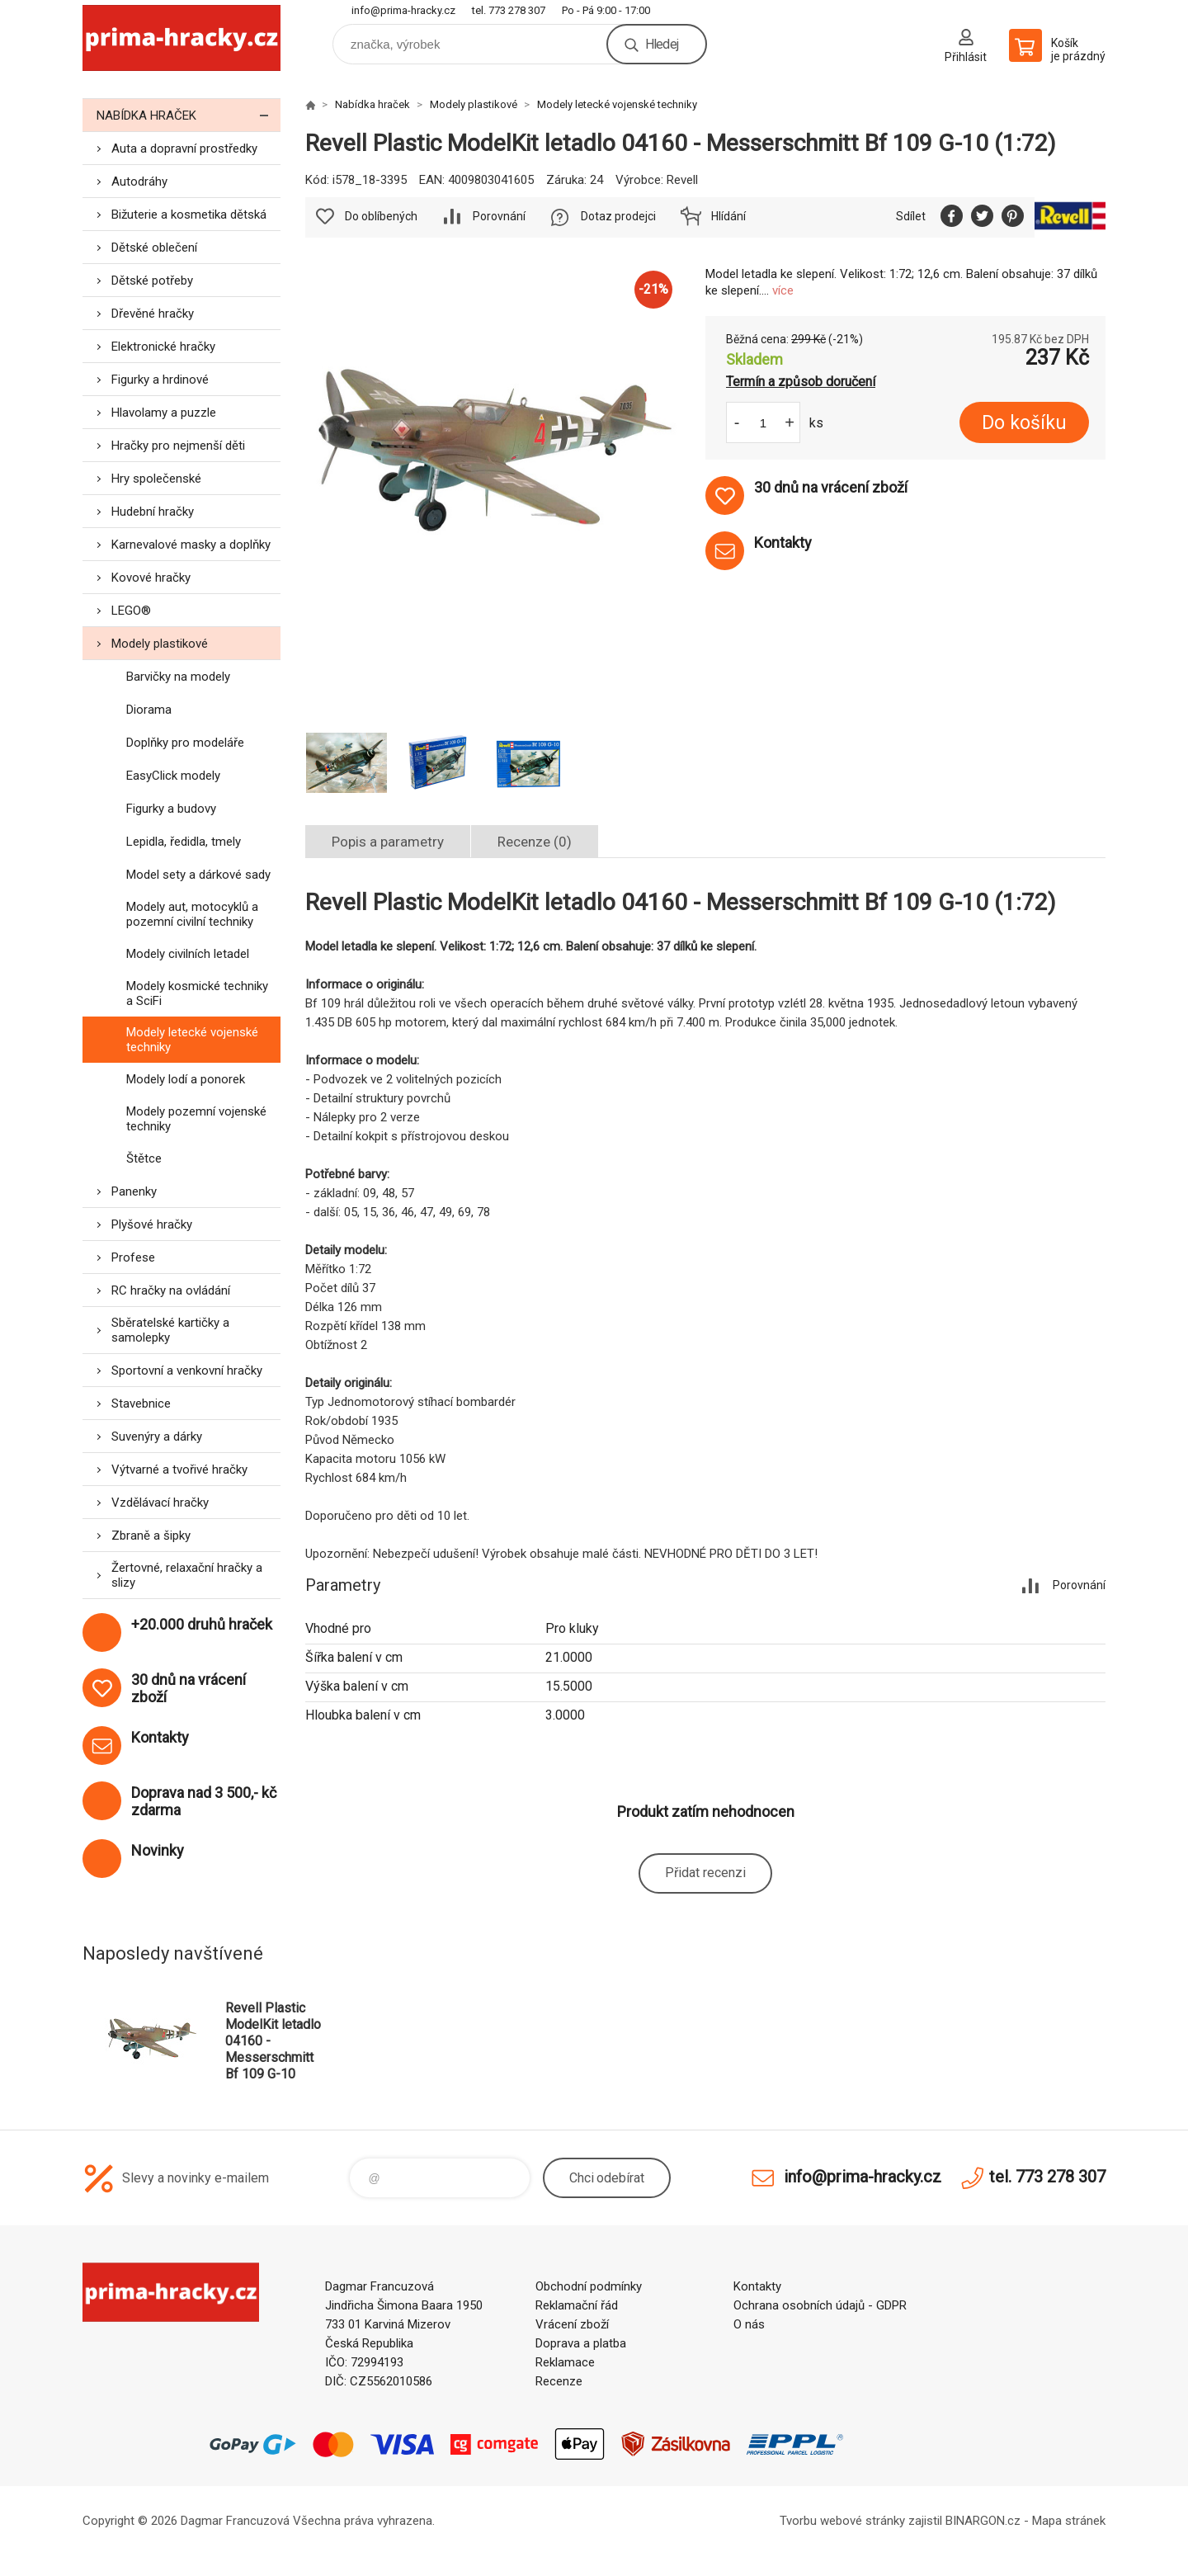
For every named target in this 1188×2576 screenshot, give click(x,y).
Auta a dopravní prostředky (184, 148)
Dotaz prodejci (618, 216)
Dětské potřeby (152, 280)
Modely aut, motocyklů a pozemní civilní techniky (192, 914)
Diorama (149, 709)
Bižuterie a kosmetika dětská (188, 214)
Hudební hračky (152, 511)
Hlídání (728, 216)
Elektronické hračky (163, 346)
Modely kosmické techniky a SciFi (197, 993)
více (783, 290)
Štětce (144, 1158)
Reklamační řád (576, 2305)
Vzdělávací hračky (160, 1502)
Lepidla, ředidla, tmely (183, 841)
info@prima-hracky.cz (403, 10)
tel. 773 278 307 (508, 10)
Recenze (558, 2381)
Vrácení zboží (572, 2324)
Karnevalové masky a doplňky (191, 544)
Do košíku (1024, 423)
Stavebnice (141, 1403)
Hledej (661, 44)
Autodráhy (139, 181)
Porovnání (499, 216)
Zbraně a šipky (151, 1535)
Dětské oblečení (154, 247)
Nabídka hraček (188, 115)
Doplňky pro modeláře (185, 742)
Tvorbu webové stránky (842, 2520)
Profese (133, 1257)
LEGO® (131, 610)
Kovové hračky (151, 577)
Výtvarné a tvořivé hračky (179, 1469)
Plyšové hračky (151, 1224)
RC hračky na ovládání (170, 1290)
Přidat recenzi (705, 1872)
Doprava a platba (580, 2343)
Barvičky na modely (178, 676)
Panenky (134, 1191)
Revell (682, 179)
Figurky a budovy (171, 808)
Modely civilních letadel (187, 953)
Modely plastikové (159, 643)
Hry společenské (156, 478)
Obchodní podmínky (588, 2286)
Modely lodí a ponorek (185, 1079)
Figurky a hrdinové (160, 379)
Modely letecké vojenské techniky (192, 1039)
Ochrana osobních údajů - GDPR (820, 2305)
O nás (749, 2324)
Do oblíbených (381, 216)
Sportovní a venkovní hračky (186, 1370)
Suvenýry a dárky (156, 1436)
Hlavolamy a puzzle (163, 412)
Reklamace (565, 2362)
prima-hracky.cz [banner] (181, 38)
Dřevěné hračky (152, 313)
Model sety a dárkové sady (198, 874)
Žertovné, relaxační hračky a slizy (186, 1575)
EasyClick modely (173, 775)
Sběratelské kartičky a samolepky (170, 1330)
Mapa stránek (1069, 2520)
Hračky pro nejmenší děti (178, 445)
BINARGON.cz (983, 2520)
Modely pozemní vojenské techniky (196, 1119)
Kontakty (757, 2286)
